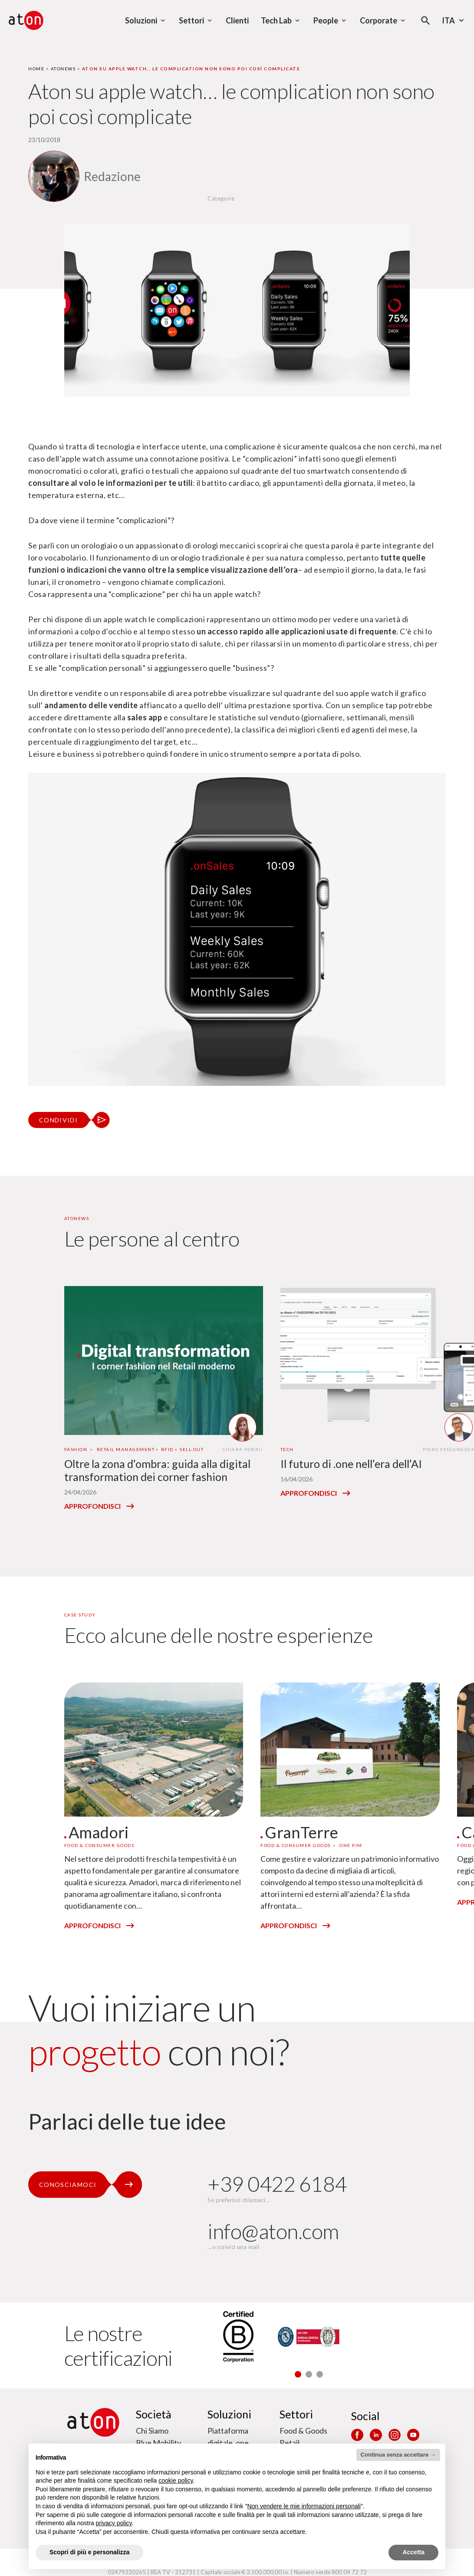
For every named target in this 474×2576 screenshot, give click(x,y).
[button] (298, 2374)
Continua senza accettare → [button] (398, 2454)
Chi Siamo (152, 2430)
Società (153, 2414)
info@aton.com (273, 2231)
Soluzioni (229, 2414)
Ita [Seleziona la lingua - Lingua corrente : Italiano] (454, 20)
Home (36, 68)
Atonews (63, 68)
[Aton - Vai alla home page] (26, 20)
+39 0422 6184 (277, 2183)
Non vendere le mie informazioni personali (303, 2506)
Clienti (237, 20)
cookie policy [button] (175, 2480)
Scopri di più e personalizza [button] (89, 2552)
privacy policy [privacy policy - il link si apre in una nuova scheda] (114, 2523)
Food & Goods (303, 2430)
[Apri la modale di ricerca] (425, 20)
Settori (296, 2414)
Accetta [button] (413, 2552)
